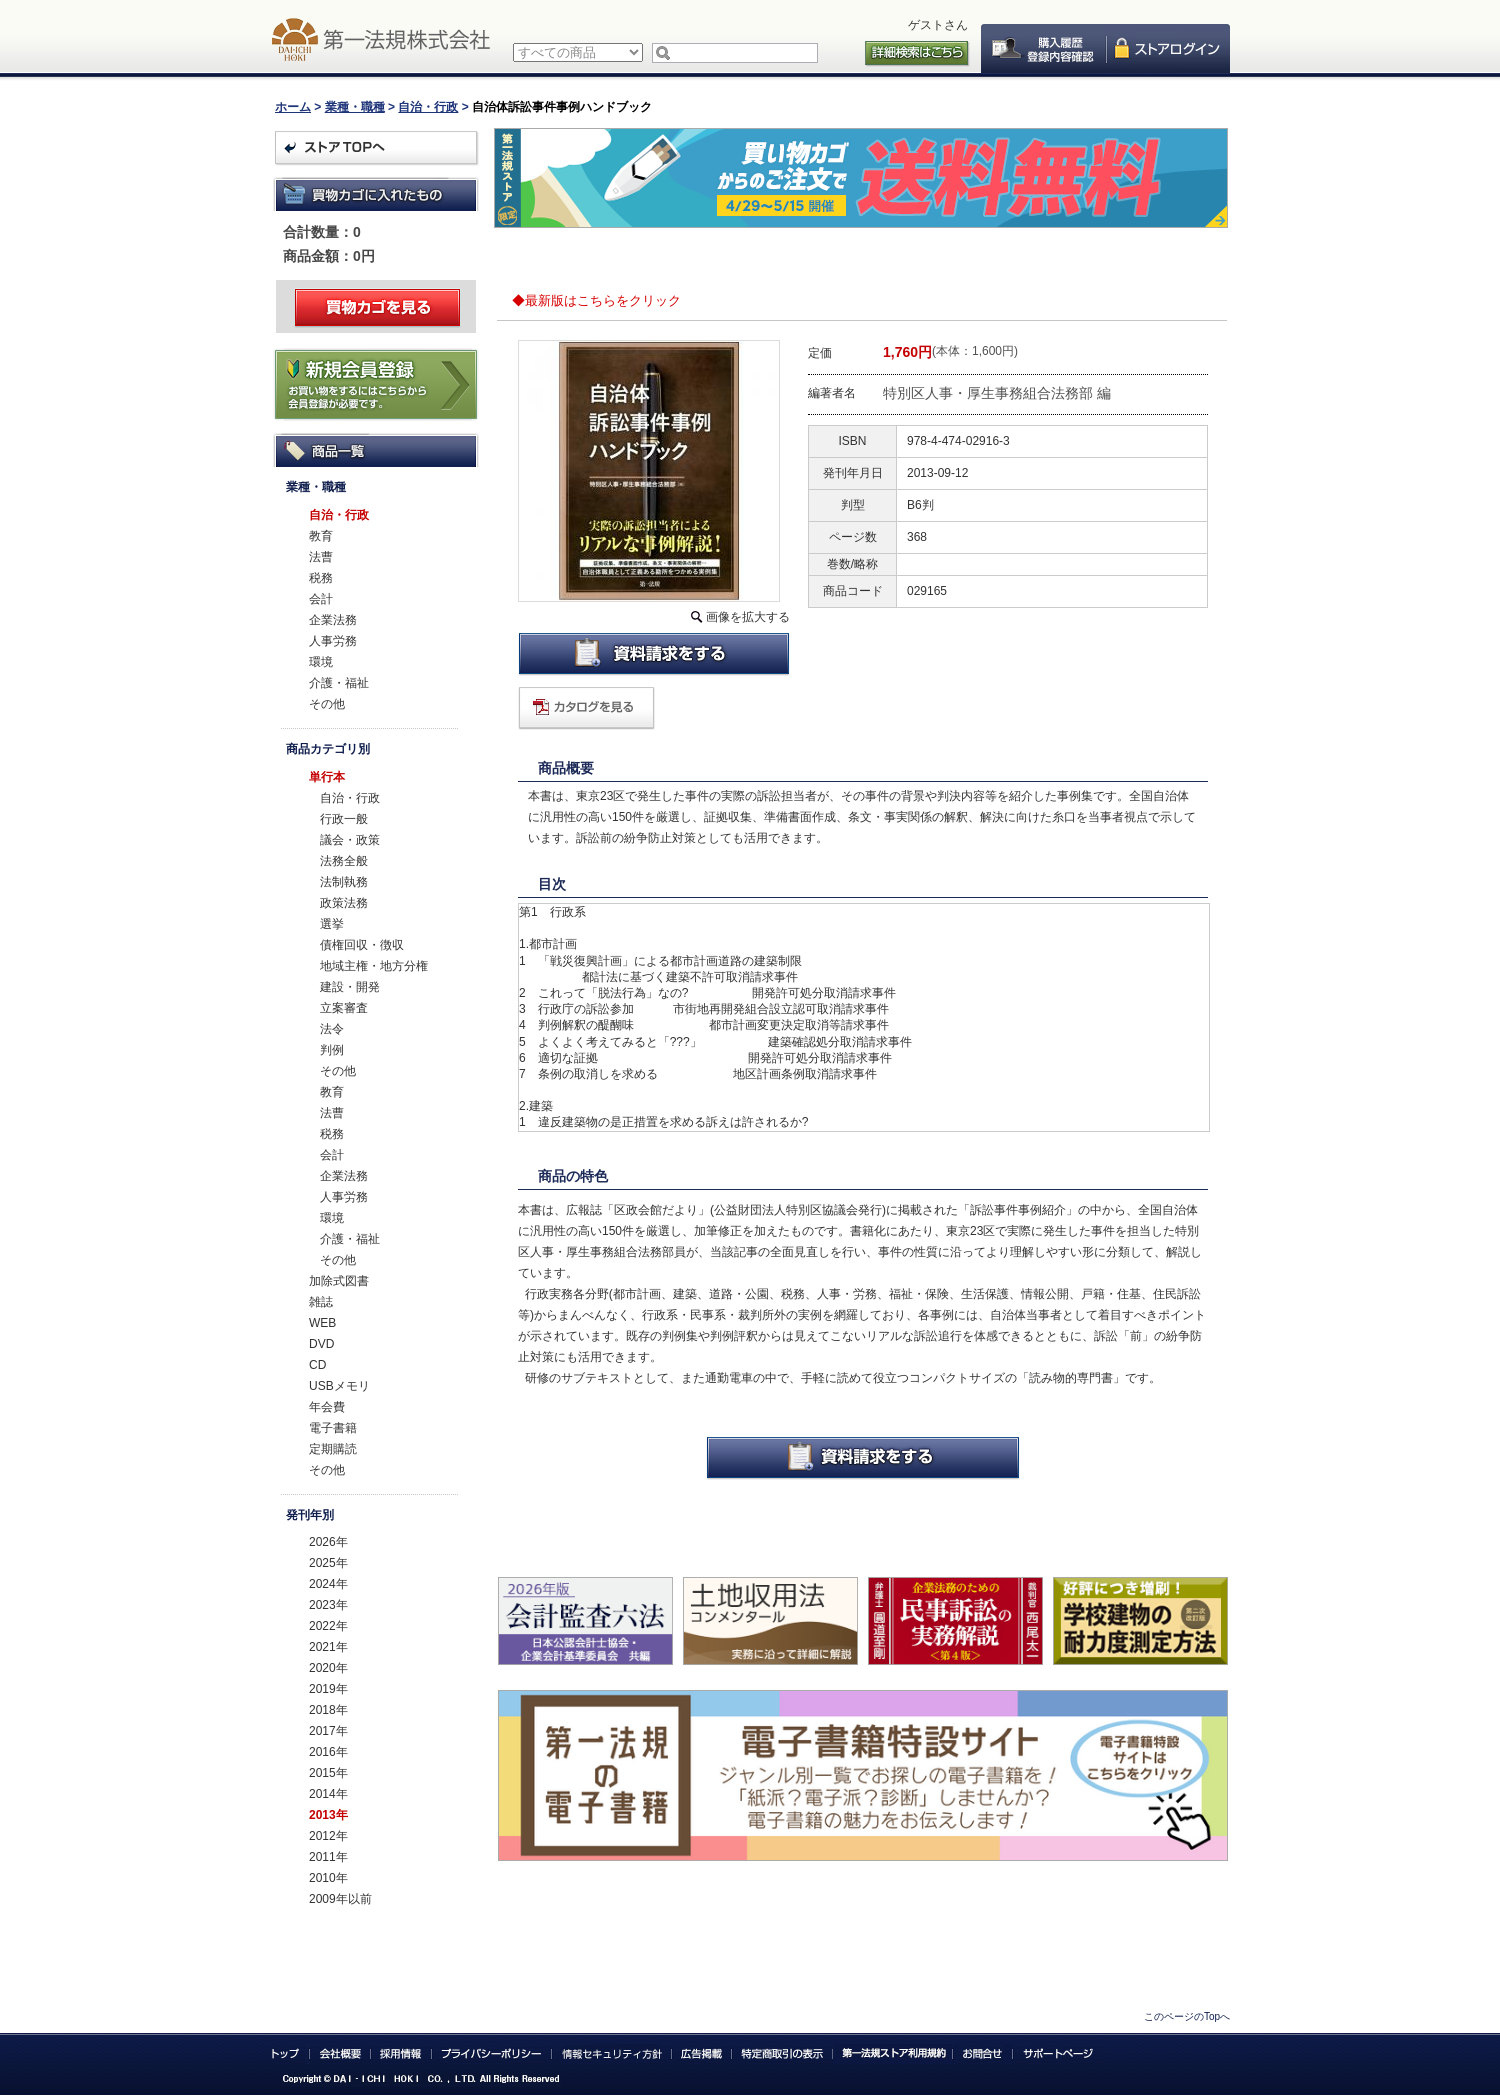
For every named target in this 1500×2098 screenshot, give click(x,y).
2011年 (328, 1857)
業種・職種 (355, 107)
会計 (321, 599)
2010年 (328, 1878)
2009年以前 (340, 1899)
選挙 (332, 924)
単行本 (327, 777)
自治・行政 (428, 107)
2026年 (328, 1542)
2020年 (328, 1668)
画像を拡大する (748, 617)
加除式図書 (339, 1281)
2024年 (328, 1584)
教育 (321, 536)
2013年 (328, 1815)
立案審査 (344, 1008)
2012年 (328, 1836)
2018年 (328, 1710)
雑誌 (321, 1302)
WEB (322, 1323)
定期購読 (333, 1449)
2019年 (328, 1689)
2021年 (328, 1647)
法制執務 (344, 882)
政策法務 (344, 903)
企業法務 (333, 620)
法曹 (321, 557)
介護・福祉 (339, 683)
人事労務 (333, 641)
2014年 (328, 1794)
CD (317, 1365)
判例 (332, 1050)
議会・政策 (350, 840)
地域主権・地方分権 (374, 966)
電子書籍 (333, 1428)
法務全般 (344, 861)
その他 (327, 704)
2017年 (328, 1731)
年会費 (327, 1407)
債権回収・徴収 (362, 945)
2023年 (328, 1605)
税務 (321, 578)
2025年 (328, 1563)
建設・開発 (350, 987)
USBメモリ (339, 1386)
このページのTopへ (1187, 2016)
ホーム (293, 107)
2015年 (328, 1773)
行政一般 (344, 819)
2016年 (328, 1752)
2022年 (328, 1626)
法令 (332, 1029)
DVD (321, 1344)
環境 (321, 662)
